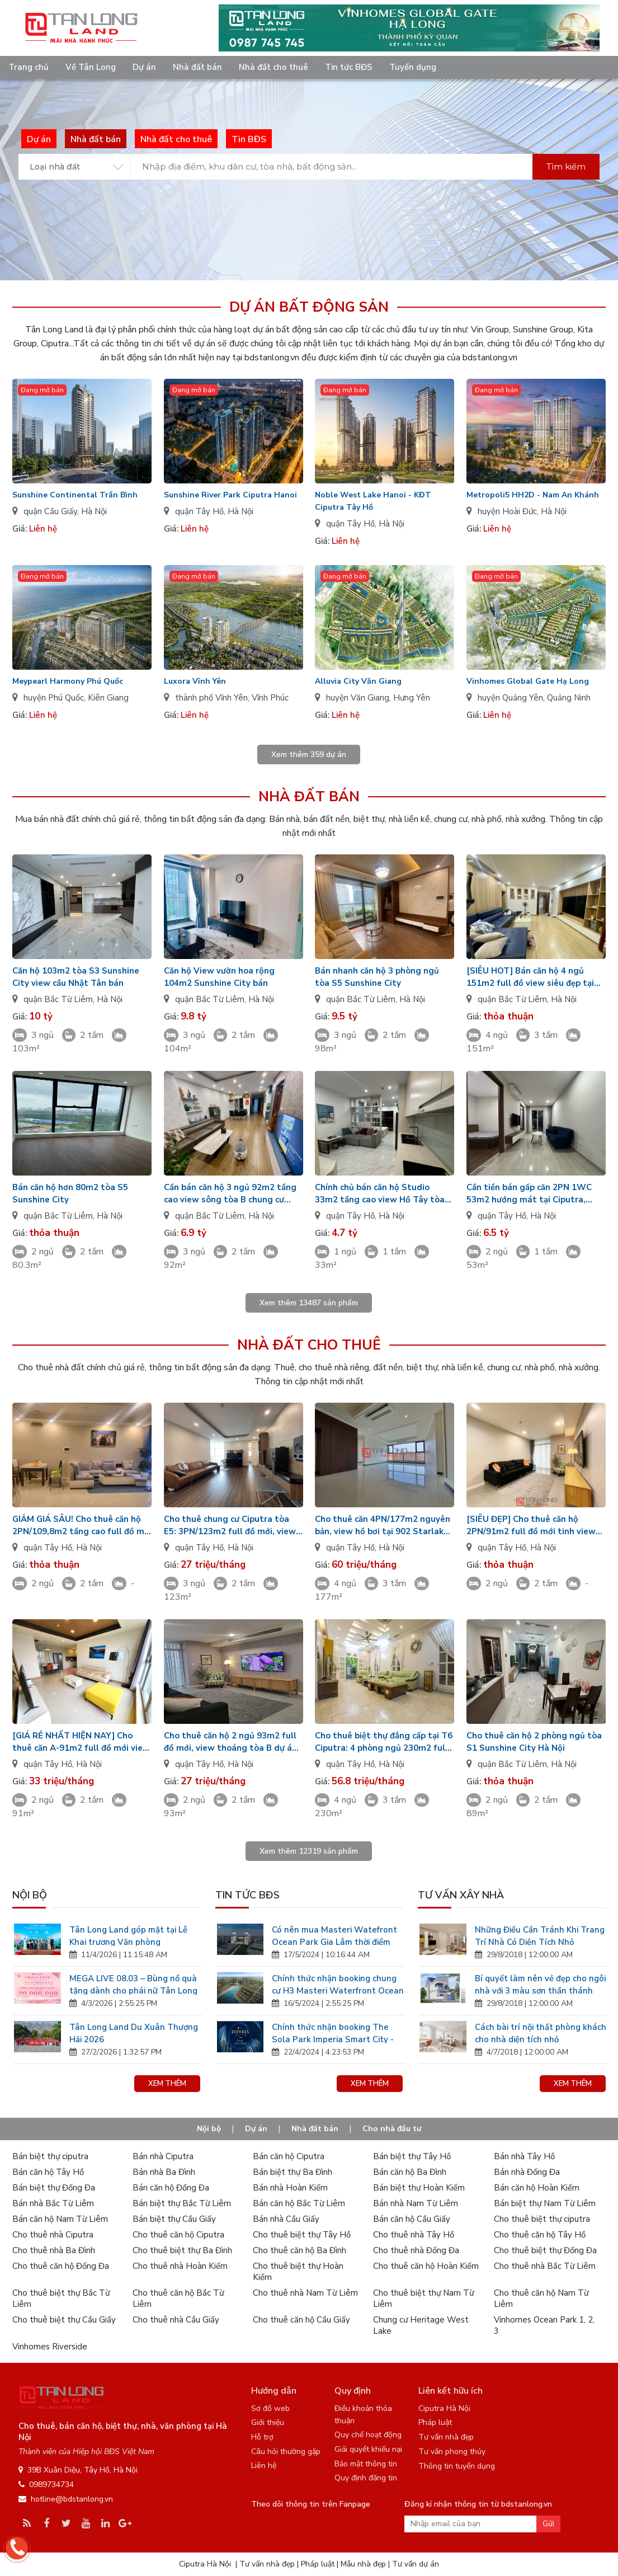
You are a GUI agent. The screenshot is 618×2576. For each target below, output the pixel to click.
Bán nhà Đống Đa (527, 2172)
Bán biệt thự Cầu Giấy (174, 2219)
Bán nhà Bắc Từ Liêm (53, 2203)
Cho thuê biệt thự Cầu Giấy (64, 2319)
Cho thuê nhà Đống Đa (416, 2250)
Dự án (144, 67)
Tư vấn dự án (415, 2564)
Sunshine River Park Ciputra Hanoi (230, 495)
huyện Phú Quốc (53, 697)
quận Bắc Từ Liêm (58, 999)
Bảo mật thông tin (365, 2464)
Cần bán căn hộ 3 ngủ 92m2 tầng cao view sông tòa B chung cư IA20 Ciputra (230, 1194)
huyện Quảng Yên (510, 697)
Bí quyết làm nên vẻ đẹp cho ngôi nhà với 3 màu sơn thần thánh (540, 1984)
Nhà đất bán (197, 67)
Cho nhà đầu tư (391, 2128)
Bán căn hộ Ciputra (288, 2156)
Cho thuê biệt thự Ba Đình (182, 2250)
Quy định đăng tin (365, 2477)
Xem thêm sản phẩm (309, 1303)
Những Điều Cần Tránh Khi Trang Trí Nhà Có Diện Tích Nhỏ (540, 1935)
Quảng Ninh (569, 697)
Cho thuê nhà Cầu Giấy (176, 2319)
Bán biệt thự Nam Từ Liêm (545, 2203)
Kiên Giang (108, 697)
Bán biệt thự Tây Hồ (412, 2156)
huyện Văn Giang (357, 697)
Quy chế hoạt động (368, 2434)
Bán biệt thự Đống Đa (53, 2187)
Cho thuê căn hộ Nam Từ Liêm (541, 2298)
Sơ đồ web (270, 2408)
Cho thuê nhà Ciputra (52, 2234)
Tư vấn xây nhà (461, 1895)
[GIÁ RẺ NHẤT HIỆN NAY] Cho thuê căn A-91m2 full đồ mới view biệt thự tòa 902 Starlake (81, 1742)
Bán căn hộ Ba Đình (409, 2172)
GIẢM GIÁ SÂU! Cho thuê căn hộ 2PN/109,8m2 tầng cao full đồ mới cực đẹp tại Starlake (82, 1525)
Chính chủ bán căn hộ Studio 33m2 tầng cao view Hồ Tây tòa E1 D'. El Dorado (380, 1194)
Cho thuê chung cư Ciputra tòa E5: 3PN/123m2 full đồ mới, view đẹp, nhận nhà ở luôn (230, 1525)
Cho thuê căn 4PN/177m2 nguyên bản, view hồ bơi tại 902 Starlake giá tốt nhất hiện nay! (382, 1525)
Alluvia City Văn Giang (358, 681)
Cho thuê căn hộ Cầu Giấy (301, 2319)
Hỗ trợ (262, 2437)
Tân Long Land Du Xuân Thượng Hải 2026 (133, 2032)
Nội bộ (29, 1895)
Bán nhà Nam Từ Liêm (415, 2203)
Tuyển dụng (412, 67)
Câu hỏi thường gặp (285, 2451)
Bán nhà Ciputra (163, 2156)
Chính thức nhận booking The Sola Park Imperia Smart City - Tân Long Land (333, 2032)
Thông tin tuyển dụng (456, 2466)
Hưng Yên (411, 697)
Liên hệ (263, 2465)
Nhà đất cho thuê (273, 67)
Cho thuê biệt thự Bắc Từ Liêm (61, 2298)
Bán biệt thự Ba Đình (292, 2172)
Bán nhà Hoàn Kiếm (290, 2187)
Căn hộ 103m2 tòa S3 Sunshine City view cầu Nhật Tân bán (75, 977)
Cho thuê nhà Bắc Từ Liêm (545, 2266)
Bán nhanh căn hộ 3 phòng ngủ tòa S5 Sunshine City (377, 977)
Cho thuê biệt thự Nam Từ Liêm (423, 2298)
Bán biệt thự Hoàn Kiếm (419, 2187)
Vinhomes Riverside (49, 2346)
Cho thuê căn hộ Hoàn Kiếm (426, 2266)
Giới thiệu (267, 2422)
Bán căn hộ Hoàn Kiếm (536, 2187)
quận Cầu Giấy (50, 511)
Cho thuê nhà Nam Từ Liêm (305, 2292)
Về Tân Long (90, 67)
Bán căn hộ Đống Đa (171, 2187)
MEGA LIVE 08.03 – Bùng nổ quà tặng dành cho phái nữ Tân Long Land (133, 1984)
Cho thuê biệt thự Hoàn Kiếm (298, 2271)
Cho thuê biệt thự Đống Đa (545, 2250)
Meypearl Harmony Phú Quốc (67, 681)
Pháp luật (435, 2422)
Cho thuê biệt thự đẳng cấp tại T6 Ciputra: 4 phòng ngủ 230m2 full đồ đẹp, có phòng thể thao (383, 1742)
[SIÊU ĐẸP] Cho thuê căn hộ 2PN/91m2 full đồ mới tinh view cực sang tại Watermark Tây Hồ (531, 1525)
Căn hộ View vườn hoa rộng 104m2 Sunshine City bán (219, 977)
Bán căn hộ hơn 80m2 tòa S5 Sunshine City (70, 1193)
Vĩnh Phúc (270, 697)
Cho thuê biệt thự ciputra (542, 2219)
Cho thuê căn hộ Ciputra (178, 2234)
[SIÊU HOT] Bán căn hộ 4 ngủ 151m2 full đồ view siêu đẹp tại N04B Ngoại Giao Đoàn (530, 977)
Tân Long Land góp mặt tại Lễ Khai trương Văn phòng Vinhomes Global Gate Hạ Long (132, 1935)
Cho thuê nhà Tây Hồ (413, 2234)
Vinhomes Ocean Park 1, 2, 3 (544, 2325)
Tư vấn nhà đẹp (446, 2437)
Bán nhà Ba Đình (164, 2172)
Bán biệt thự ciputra (50, 2156)
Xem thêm (167, 2084)
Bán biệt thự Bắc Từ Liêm (182, 2203)
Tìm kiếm (566, 166)
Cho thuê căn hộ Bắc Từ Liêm (178, 2298)
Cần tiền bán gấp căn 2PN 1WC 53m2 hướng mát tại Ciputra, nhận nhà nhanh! (529, 1194)
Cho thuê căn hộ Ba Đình (299, 2250)
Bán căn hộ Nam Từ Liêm (60, 2219)
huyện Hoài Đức (507, 511)
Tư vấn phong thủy (451, 2451)
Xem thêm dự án (308, 754)
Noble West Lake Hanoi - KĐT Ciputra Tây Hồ (373, 501)
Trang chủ (28, 67)
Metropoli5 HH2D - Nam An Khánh (532, 495)
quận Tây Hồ (199, 511)
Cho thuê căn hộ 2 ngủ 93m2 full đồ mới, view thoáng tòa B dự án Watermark (230, 1742)
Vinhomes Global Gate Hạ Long (527, 681)
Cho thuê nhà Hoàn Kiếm (180, 2266)
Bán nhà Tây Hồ (524, 2156)
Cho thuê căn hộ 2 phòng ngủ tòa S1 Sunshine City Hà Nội (534, 1742)
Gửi (548, 2523)
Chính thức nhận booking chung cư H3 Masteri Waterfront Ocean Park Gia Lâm (338, 1984)
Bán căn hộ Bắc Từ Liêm (299, 2203)
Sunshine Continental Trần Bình (75, 495)
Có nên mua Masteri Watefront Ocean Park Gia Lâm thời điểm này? (334, 1935)
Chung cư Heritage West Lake (421, 2325)
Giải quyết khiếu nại (368, 2449)
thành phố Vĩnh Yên (211, 697)
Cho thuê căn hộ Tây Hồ (540, 2234)
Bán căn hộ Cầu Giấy (411, 2219)
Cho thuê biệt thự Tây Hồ (302, 2234)
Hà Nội (94, 511)
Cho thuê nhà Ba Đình (53, 2250)
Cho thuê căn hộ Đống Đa (60, 2266)
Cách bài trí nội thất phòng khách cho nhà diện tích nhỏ (540, 2032)
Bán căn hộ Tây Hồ (48, 2172)
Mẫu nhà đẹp (363, 2564)
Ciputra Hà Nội (444, 2408)
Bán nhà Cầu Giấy (286, 2219)
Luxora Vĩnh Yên (195, 681)
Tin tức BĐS (348, 67)
